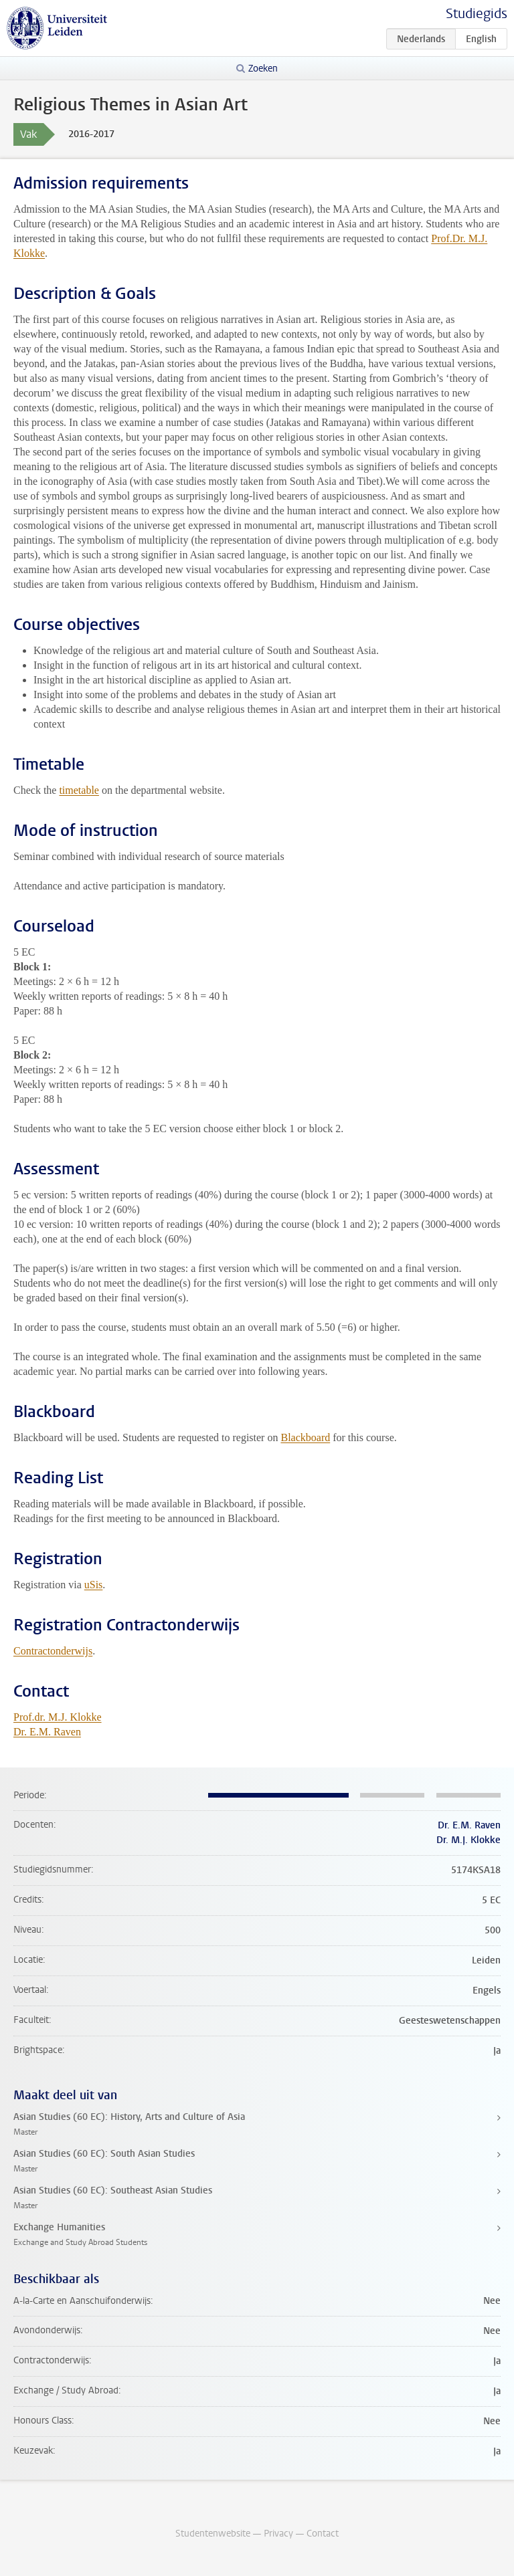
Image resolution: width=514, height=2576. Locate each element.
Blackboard (305, 1437)
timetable (79, 790)
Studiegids (476, 14)
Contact (323, 2533)
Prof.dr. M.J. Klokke (57, 1717)
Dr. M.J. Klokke (468, 1840)
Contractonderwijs (52, 1650)
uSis (93, 1584)
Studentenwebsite (212, 2533)
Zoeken (263, 68)
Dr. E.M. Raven (47, 1731)
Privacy (278, 2533)
